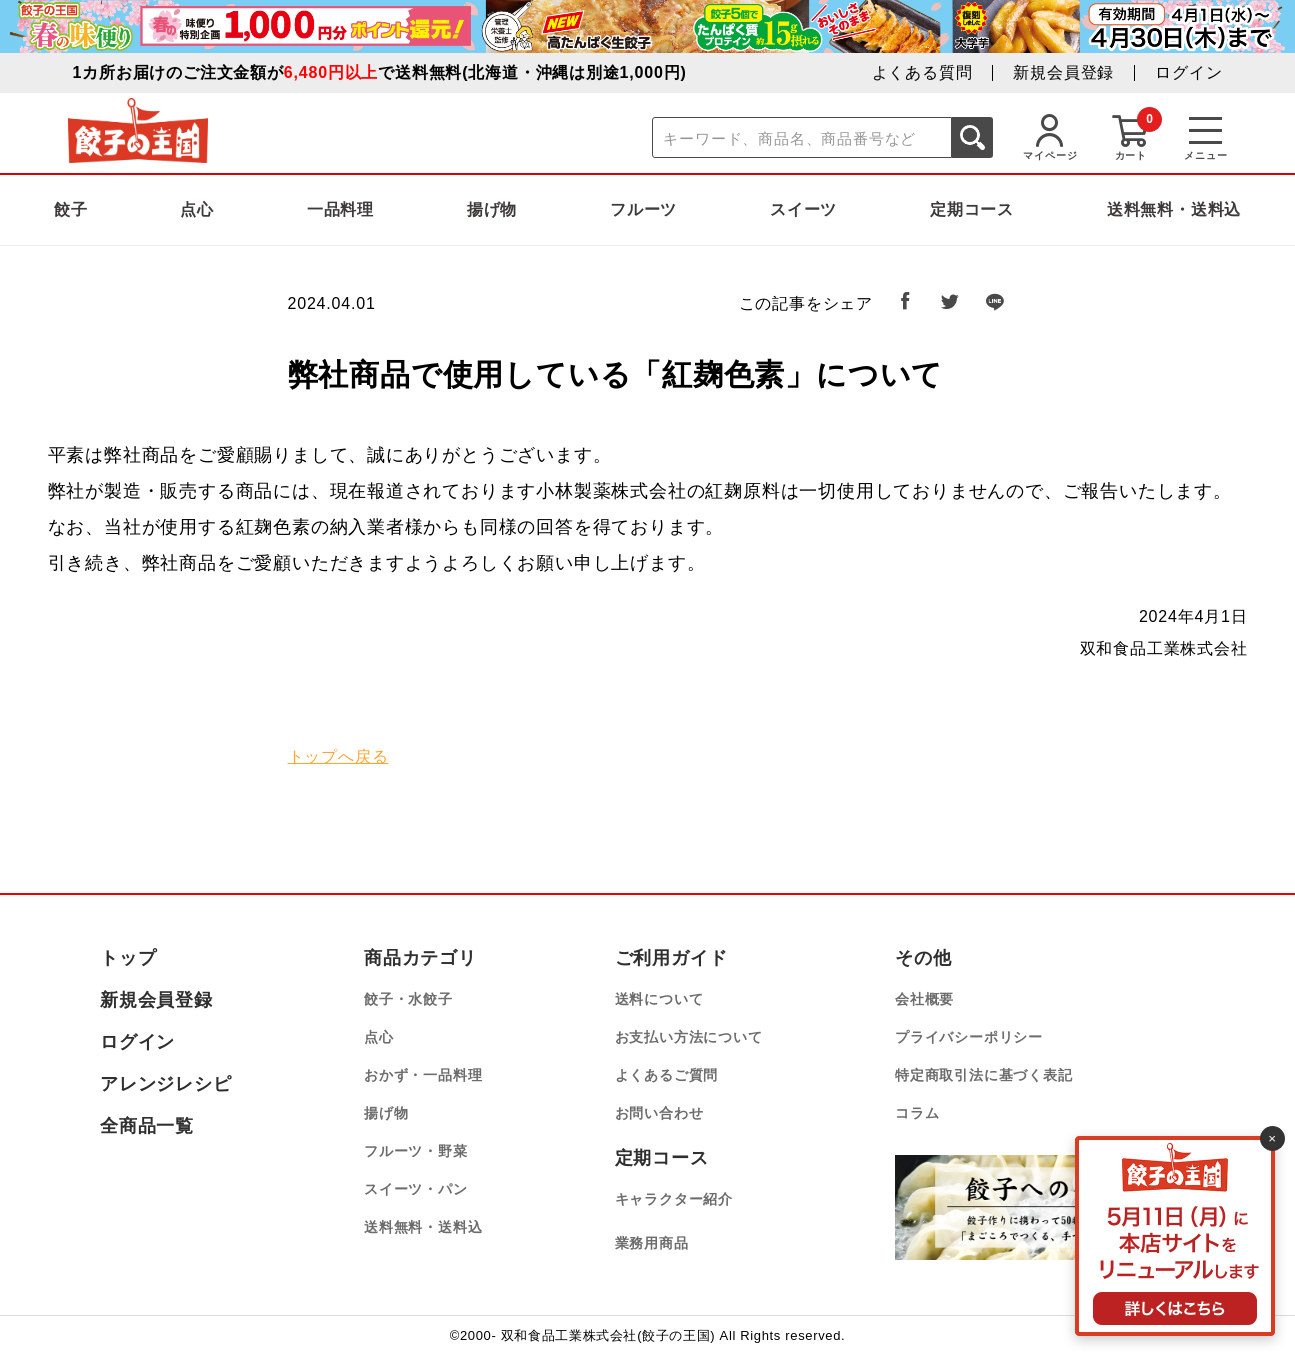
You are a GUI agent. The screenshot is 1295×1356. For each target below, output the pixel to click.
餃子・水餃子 (408, 999)
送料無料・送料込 (1174, 209)
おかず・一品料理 (423, 1075)
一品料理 (340, 209)
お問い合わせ (659, 1113)
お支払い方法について (689, 1037)
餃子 (71, 209)
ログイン (1188, 72)
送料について (659, 999)
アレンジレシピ (166, 1084)
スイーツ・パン (416, 1189)
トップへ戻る (338, 756)
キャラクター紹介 (674, 1199)
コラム (917, 1113)
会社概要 (924, 999)
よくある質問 (922, 72)
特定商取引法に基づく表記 (984, 1075)
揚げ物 (492, 209)
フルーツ (643, 209)
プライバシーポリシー (969, 1037)
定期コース (972, 209)
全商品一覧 (147, 1126)
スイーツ (803, 209)
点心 (197, 209)
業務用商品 (652, 1243)
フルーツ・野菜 (416, 1151)
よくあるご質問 (667, 1075)
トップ (128, 958)
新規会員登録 (1063, 72)
